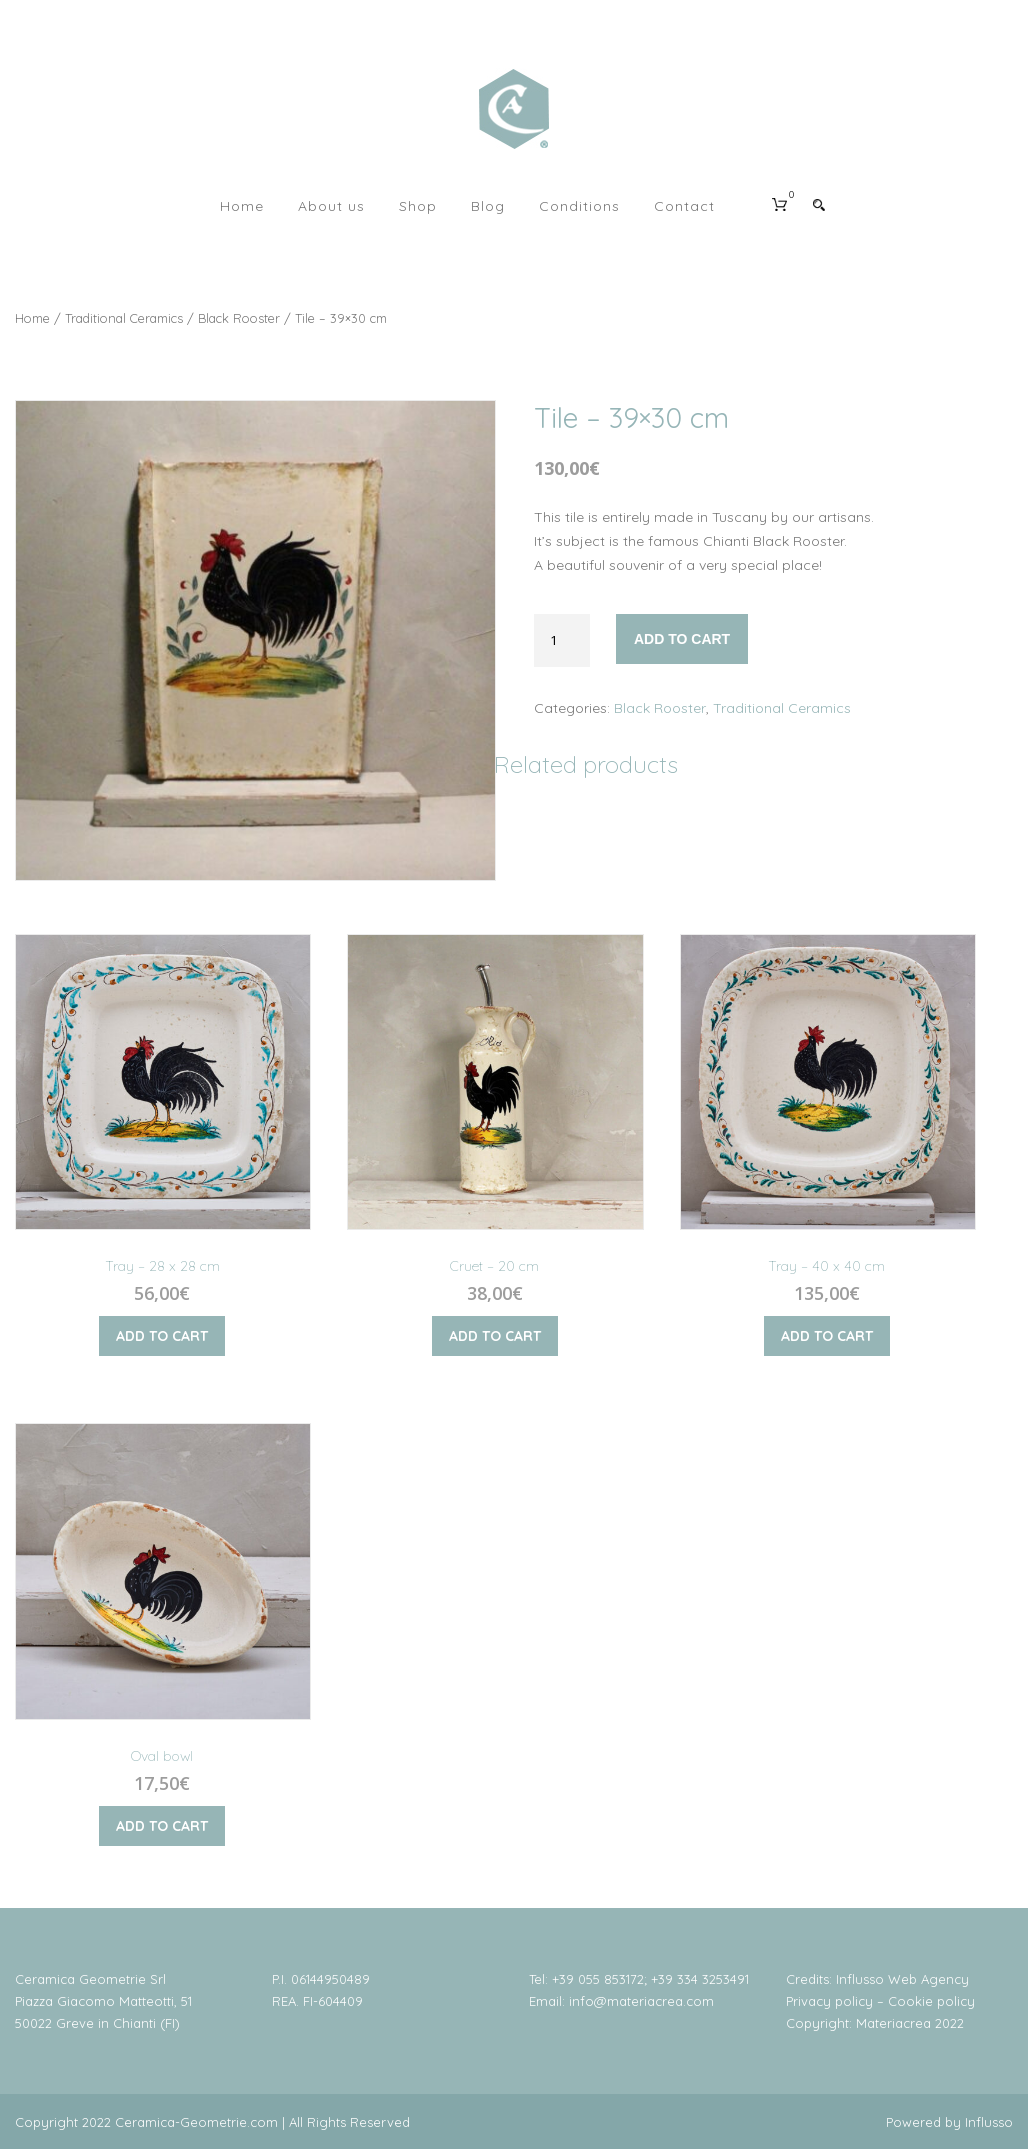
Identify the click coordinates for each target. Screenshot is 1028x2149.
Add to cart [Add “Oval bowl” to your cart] (162, 1826)
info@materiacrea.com (641, 2001)
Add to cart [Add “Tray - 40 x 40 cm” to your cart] (827, 1336)
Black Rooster (239, 318)
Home (242, 206)
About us (331, 206)
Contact (684, 206)
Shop (418, 206)
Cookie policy (931, 2001)
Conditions (579, 206)
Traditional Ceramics (124, 318)
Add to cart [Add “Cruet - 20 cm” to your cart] (495, 1336)
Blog (488, 206)
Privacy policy (829, 2001)
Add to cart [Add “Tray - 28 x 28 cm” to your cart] (162, 1336)
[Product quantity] (562, 640)
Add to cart (682, 639)
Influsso (989, 2122)
